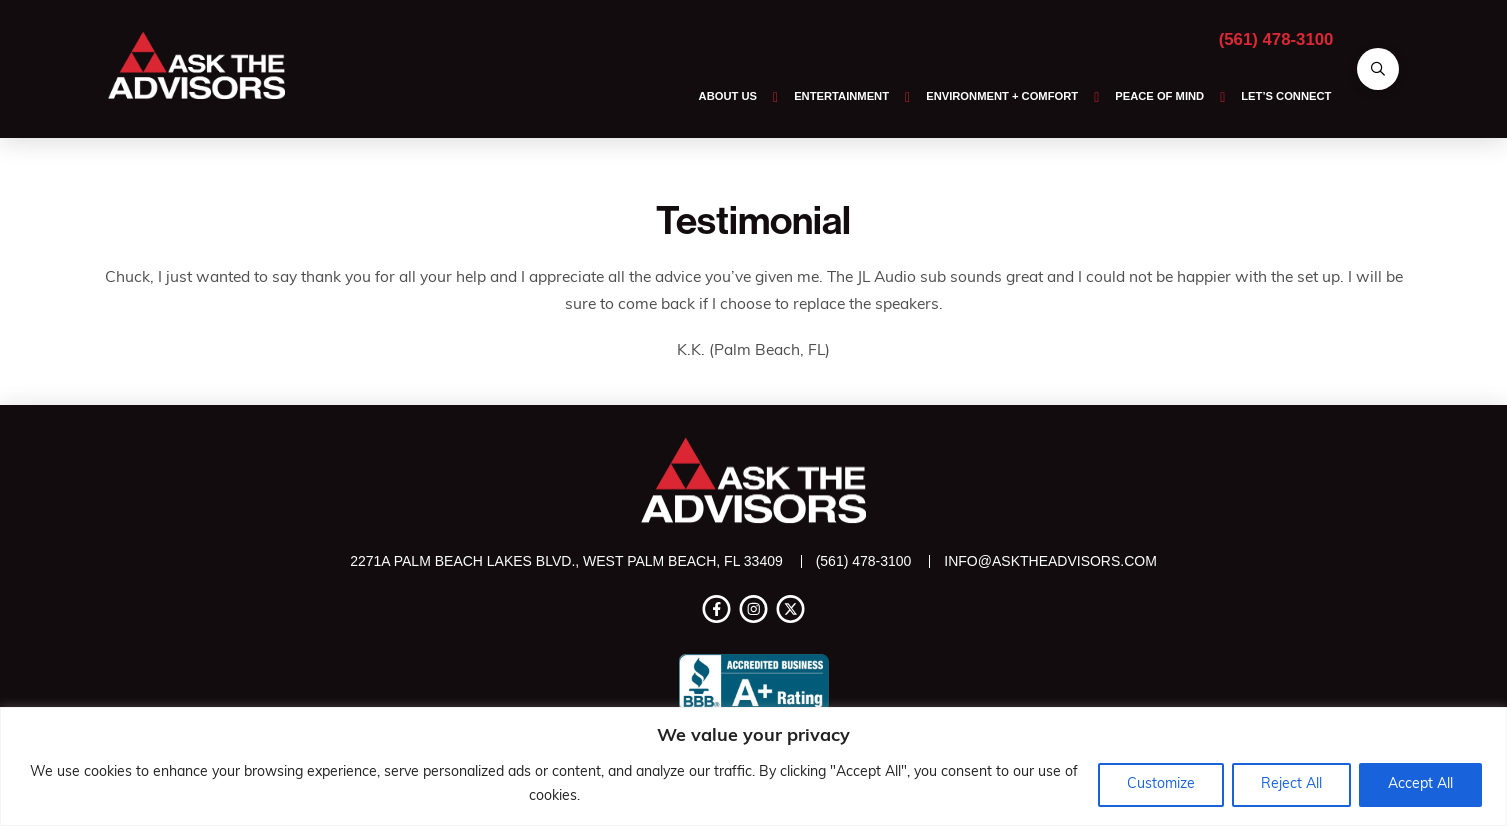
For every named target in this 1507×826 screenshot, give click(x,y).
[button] (1378, 69)
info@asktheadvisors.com (1050, 561)
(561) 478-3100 (1276, 39)
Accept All (1420, 784)
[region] (753, 766)
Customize (1161, 784)
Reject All (1291, 784)
